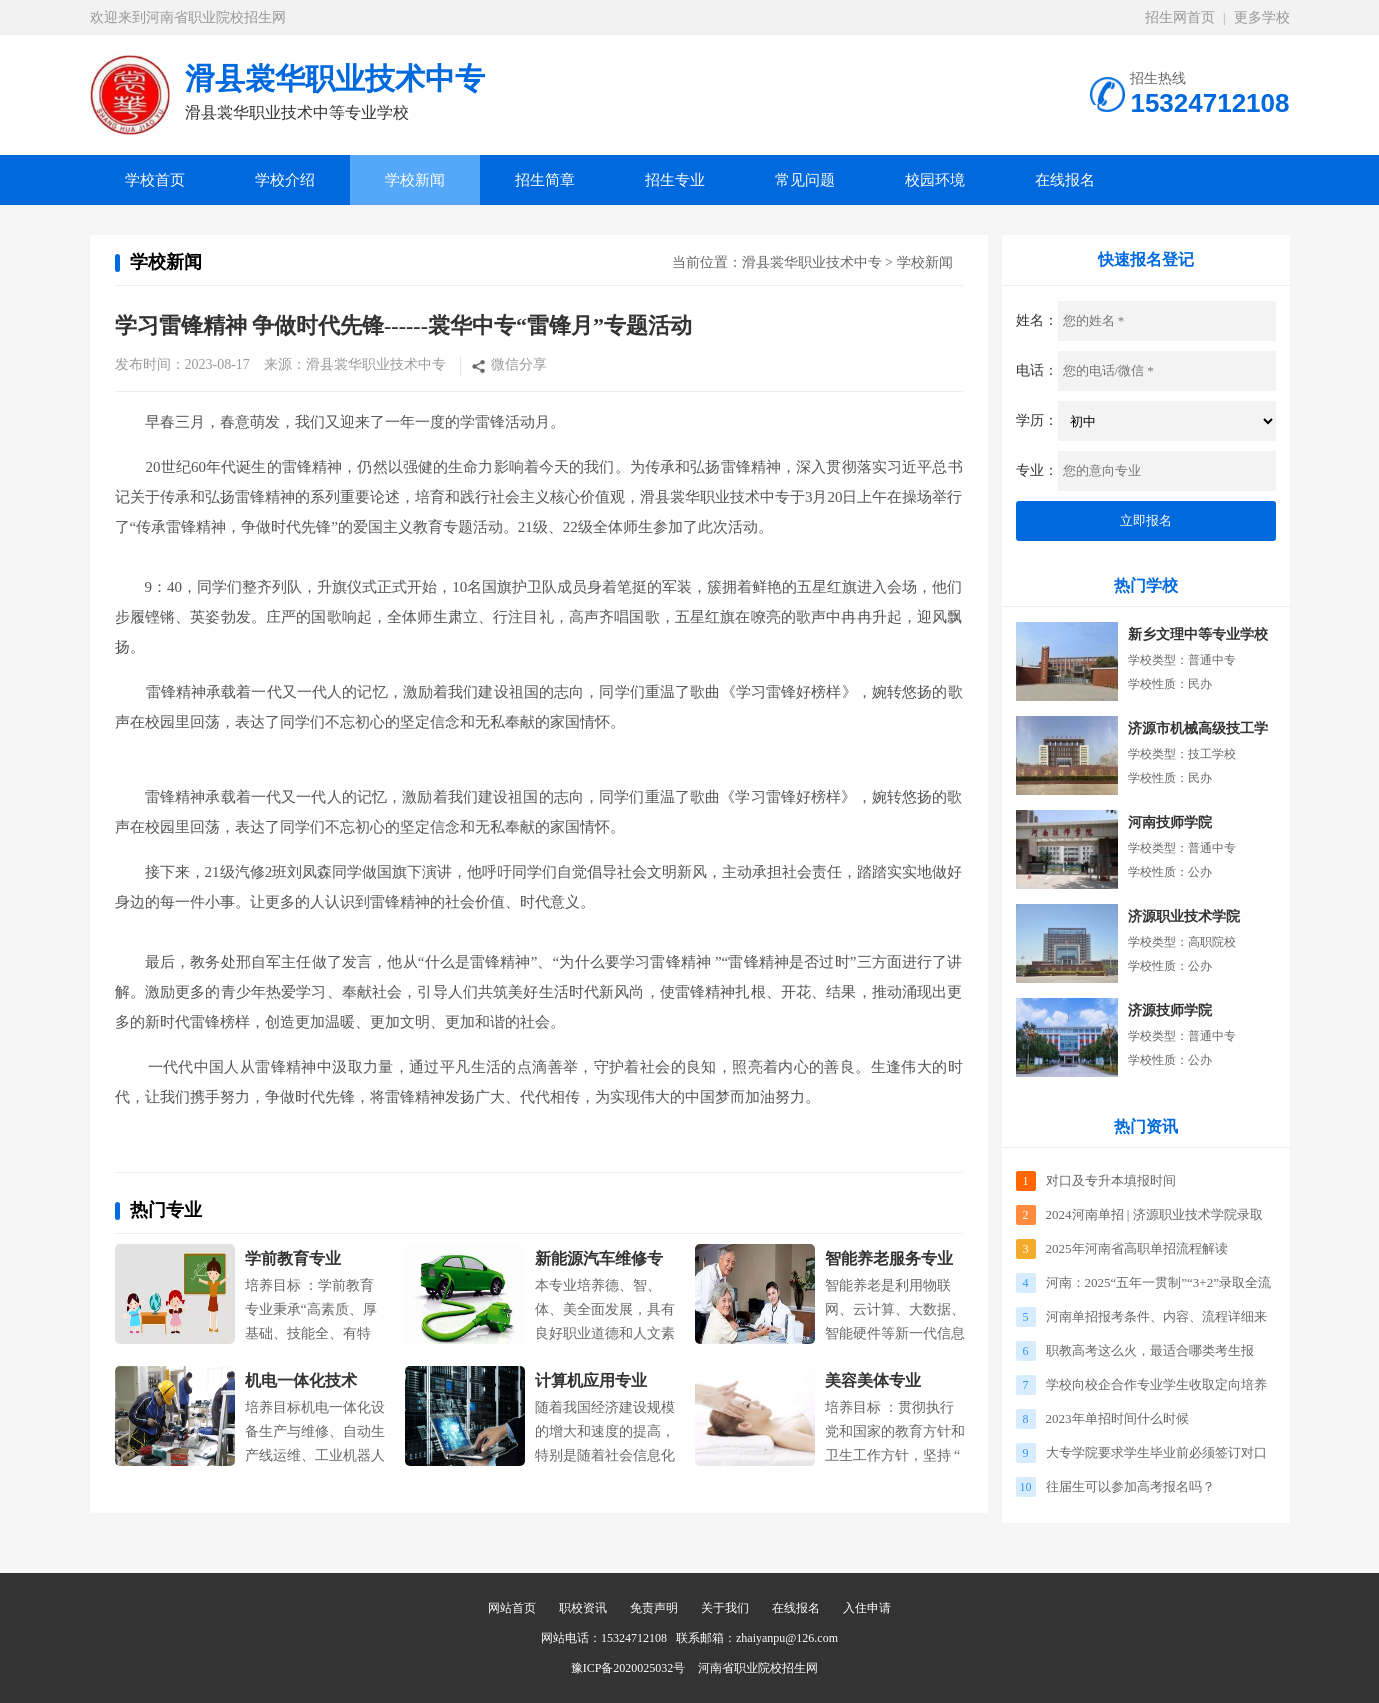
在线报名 (1065, 180)
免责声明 (654, 1608)
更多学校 (1262, 17)
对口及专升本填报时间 (1111, 1180)
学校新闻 (415, 180)
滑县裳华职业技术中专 (812, 262)
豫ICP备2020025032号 (628, 1668)
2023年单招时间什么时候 (1117, 1418)
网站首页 (512, 1608)
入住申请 (867, 1608)
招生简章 (545, 180)
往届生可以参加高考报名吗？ (1130, 1486)
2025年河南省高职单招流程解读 (1137, 1248)
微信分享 (519, 364)
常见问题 (805, 180)
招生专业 (675, 180)
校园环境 (935, 180)
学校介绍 (285, 180)
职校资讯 (583, 1608)
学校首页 (155, 180)
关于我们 (725, 1608)
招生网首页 (1180, 17)
